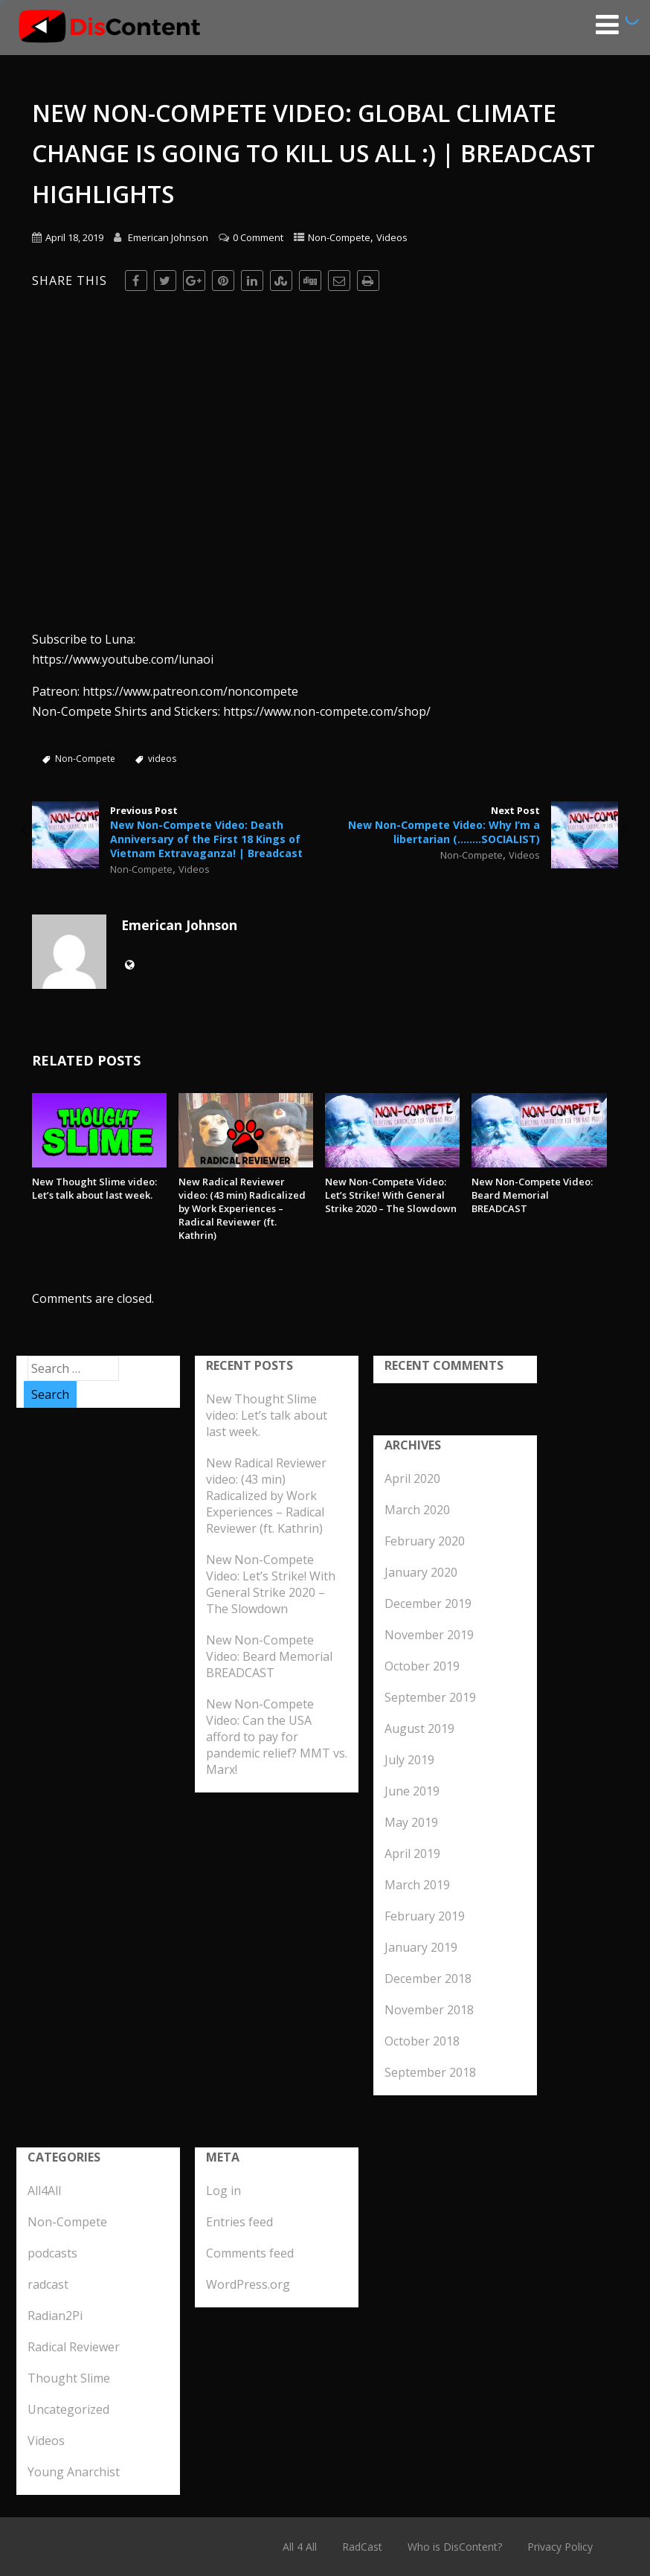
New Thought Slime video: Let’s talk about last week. (94, 1188)
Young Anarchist (74, 2472)
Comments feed (250, 2253)
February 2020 (424, 1541)
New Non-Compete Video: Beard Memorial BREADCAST (532, 1195)
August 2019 (419, 1728)
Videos (392, 237)
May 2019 (411, 1822)
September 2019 (430, 1697)
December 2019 (428, 1603)
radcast (48, 2284)
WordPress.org (248, 2284)
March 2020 (417, 1510)
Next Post (471, 825)
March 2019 (417, 1885)
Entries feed (239, 2222)
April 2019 (412, 1853)
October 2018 (422, 2041)
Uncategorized (68, 2409)
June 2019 (412, 1791)
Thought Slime (69, 2378)
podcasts (52, 2253)
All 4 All (300, 2547)
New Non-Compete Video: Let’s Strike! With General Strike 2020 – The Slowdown (391, 1195)
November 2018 (429, 2010)
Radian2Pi (55, 2315)
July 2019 (409, 1760)
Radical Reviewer (74, 2347)
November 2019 (429, 1635)
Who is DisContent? (455, 2547)
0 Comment (258, 237)
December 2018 (428, 1978)
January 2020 (420, 1572)
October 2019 (422, 1666)
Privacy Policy (560, 2547)
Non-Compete (339, 237)
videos (162, 758)
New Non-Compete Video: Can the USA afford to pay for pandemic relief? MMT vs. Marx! (276, 1737)
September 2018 (430, 2072)
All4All (44, 2190)
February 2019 (424, 1916)
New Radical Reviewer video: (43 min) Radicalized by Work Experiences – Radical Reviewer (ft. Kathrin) (242, 1208)
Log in (223, 2190)
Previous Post (178, 832)
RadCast (362, 2547)
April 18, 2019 (74, 237)
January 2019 (420, 1947)
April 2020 (412, 1478)
